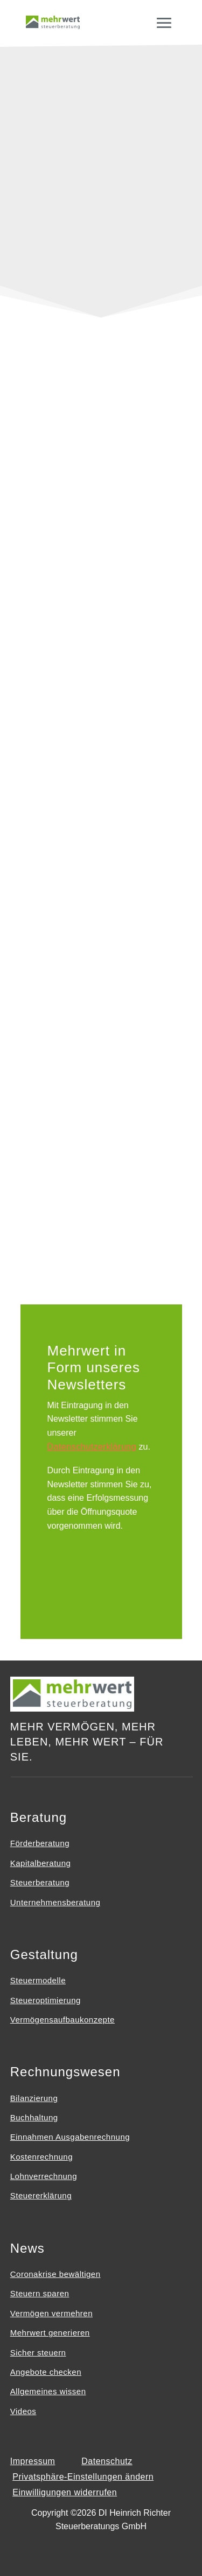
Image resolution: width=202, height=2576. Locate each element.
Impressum (32, 2461)
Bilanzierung (34, 2098)
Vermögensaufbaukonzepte (62, 2019)
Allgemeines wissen (48, 2391)
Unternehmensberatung (55, 1902)
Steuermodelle (38, 1980)
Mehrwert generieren (50, 2332)
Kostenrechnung (41, 2156)
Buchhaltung (34, 2117)
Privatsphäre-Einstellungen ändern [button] (83, 2476)
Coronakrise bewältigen (55, 2274)
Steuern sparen (39, 2293)
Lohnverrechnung (43, 2176)
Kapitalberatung (40, 1863)
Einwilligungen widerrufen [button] (64, 2492)
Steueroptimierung (45, 2000)
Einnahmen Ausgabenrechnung (70, 2136)
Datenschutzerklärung (92, 1446)
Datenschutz (106, 2461)
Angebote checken (45, 2371)
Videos (23, 2411)
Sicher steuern (38, 2352)
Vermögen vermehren (51, 2313)
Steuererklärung (41, 2195)
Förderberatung (39, 1843)
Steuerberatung (39, 1882)
